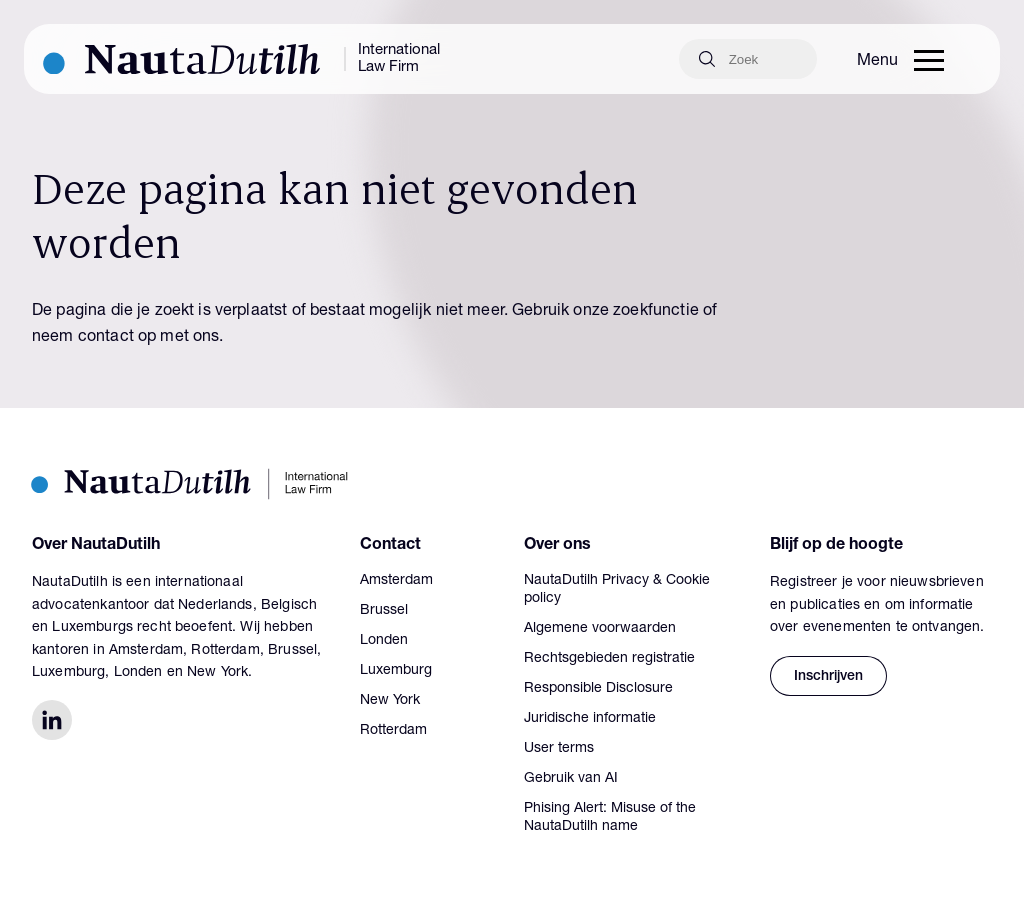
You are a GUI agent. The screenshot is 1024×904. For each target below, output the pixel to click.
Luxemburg (396, 671)
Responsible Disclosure (598, 689)
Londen (384, 641)
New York (390, 701)
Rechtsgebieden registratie (609, 659)
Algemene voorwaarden (600, 629)
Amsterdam (396, 581)
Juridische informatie (590, 719)
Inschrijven (828, 677)
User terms (559, 749)
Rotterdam (393, 731)
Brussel (384, 611)
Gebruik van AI (571, 779)
